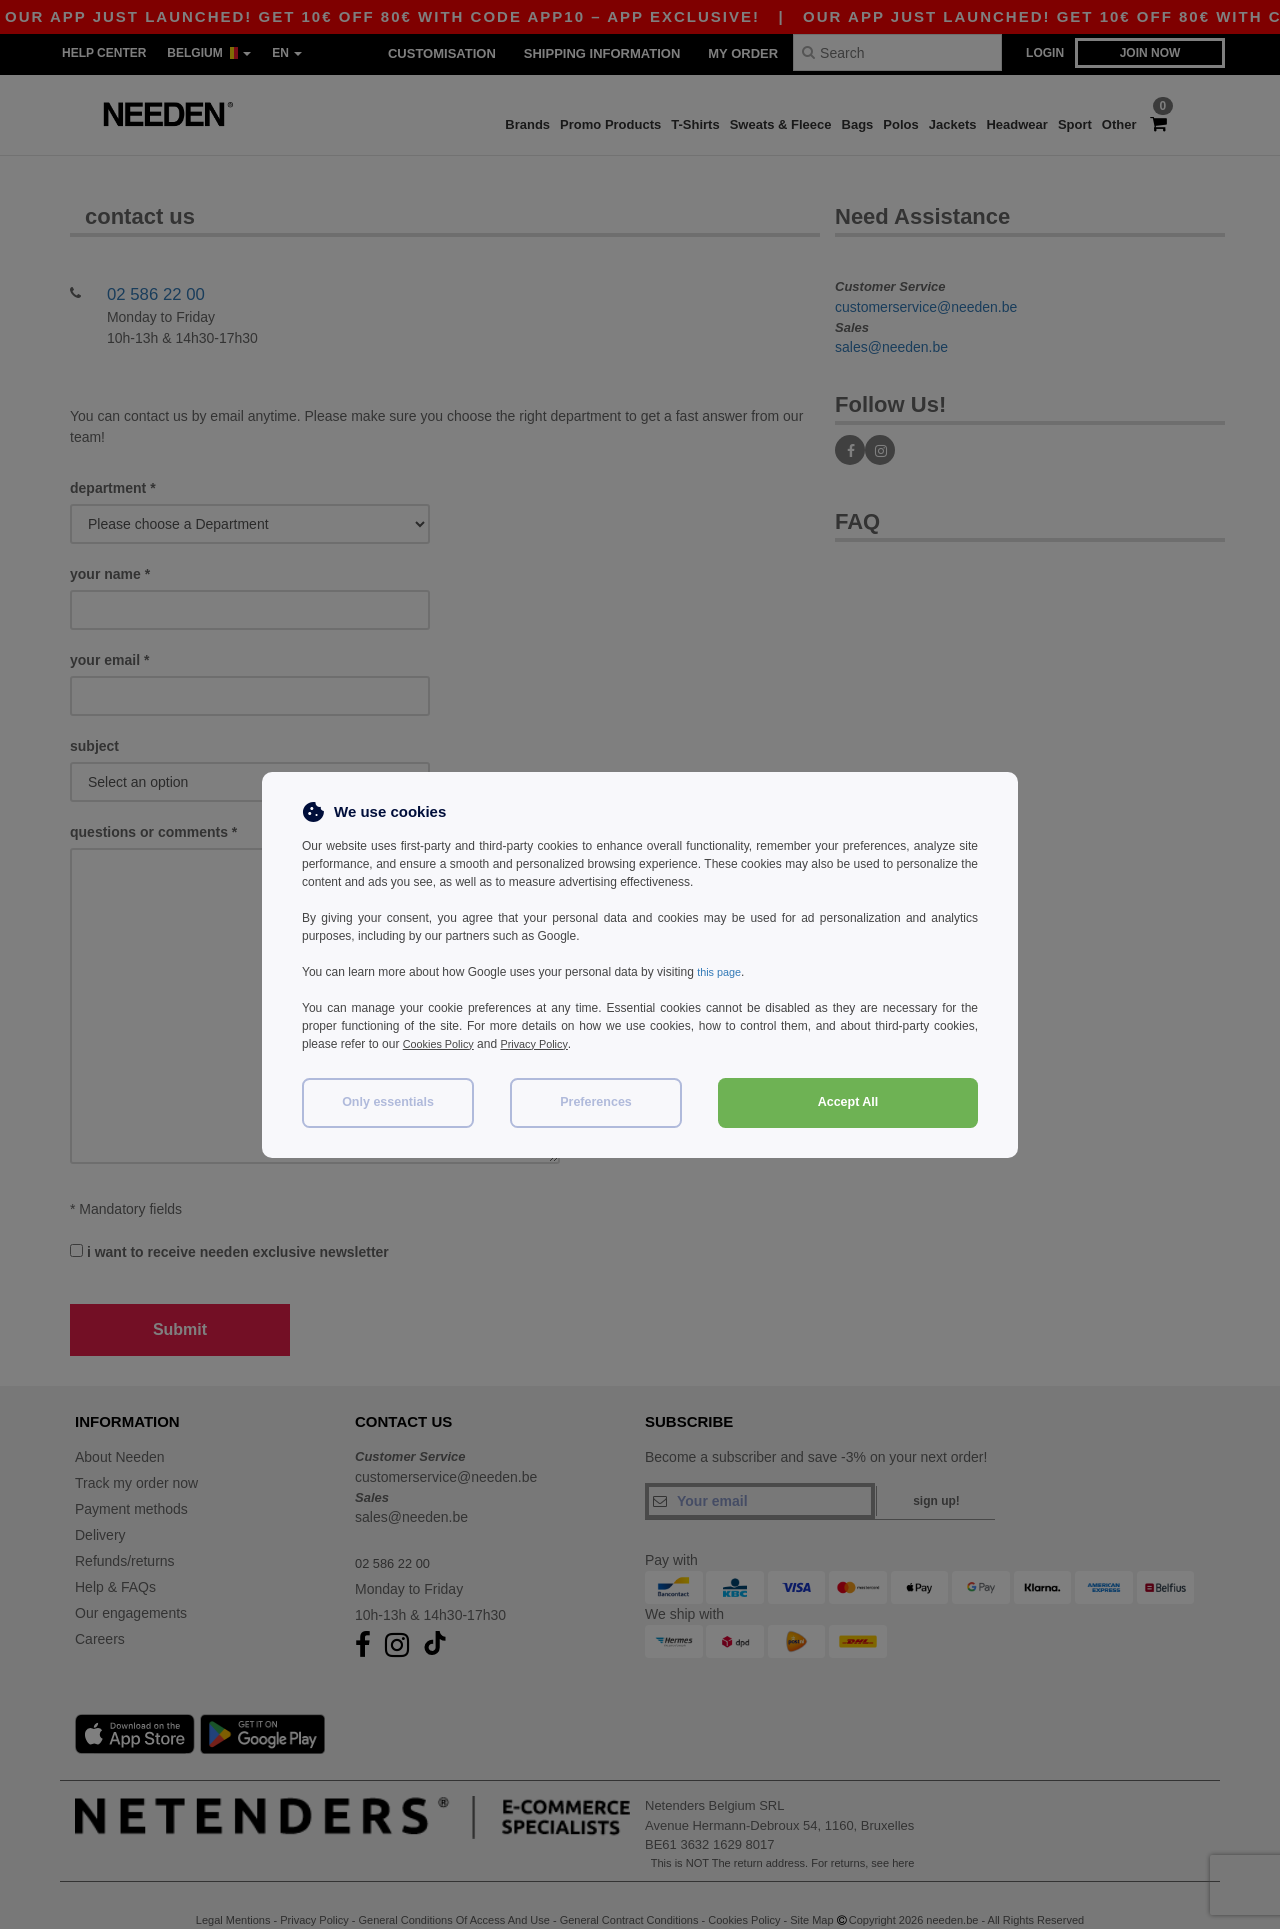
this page (721, 972)
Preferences (596, 1102)
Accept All (848, 1102)
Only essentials (388, 1102)
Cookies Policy (442, 1044)
